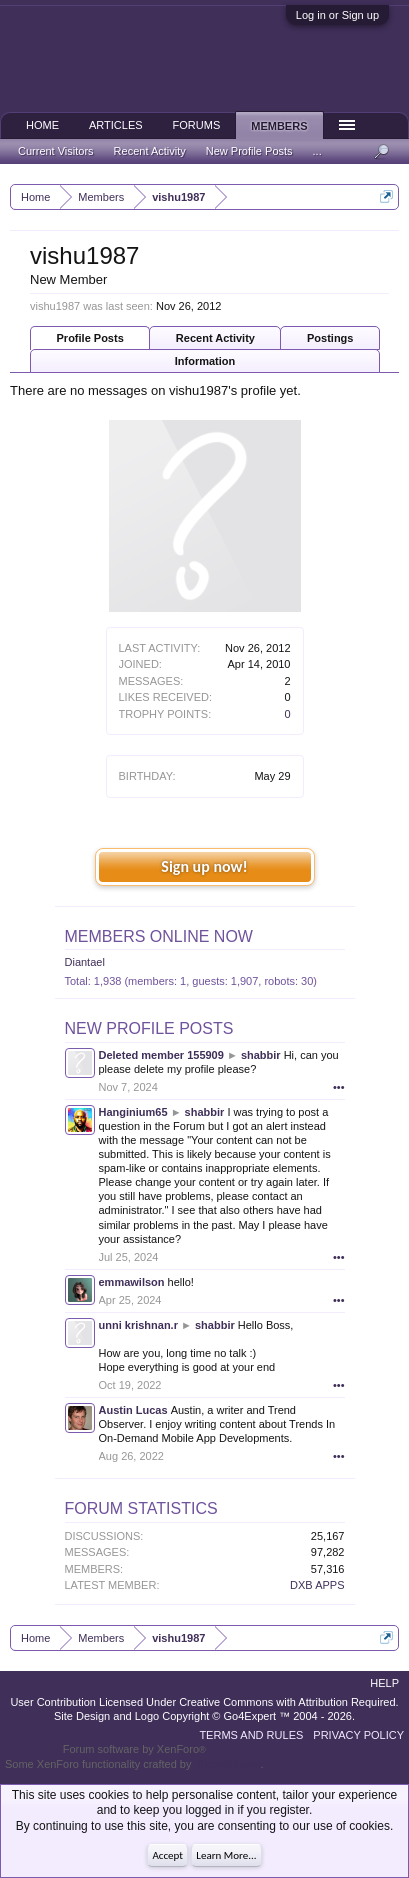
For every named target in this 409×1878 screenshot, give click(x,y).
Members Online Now (159, 936)
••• (339, 1087)
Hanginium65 (133, 1112)
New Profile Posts (149, 1028)
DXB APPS (317, 1585)
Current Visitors (56, 151)
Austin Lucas (133, 1410)
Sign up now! (204, 866)
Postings (330, 338)
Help (384, 1683)
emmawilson (132, 1282)
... (317, 151)
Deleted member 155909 (161, 1055)
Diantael (85, 962)
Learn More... (226, 1855)
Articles (116, 125)
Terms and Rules (251, 1735)
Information (205, 361)
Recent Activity (215, 338)
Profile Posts (90, 338)
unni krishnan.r (138, 1325)
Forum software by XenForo (134, 1749)
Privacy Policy (358, 1735)
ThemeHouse (227, 1764)
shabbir (261, 1055)
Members (279, 126)
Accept (167, 1855)
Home (42, 125)
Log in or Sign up (337, 15)
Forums (197, 125)
